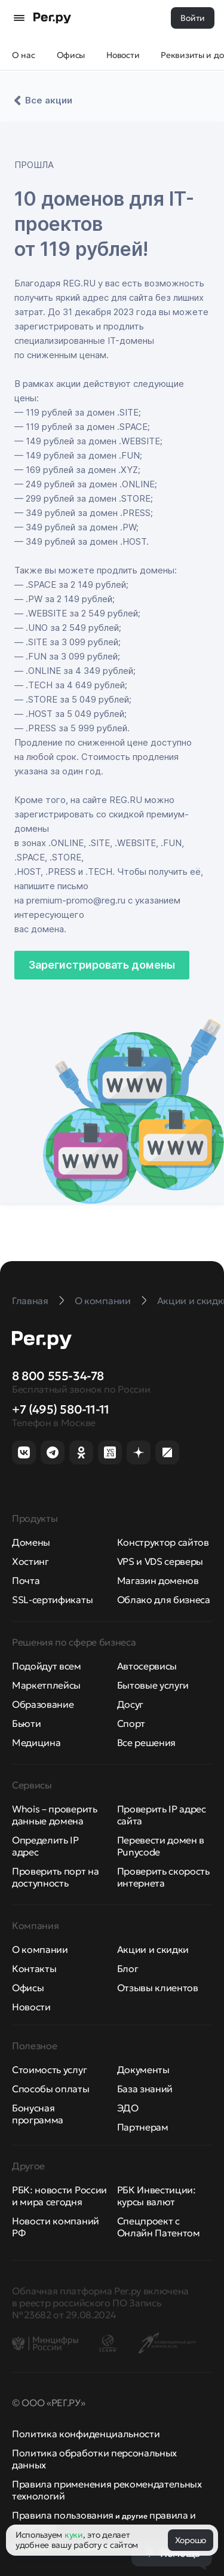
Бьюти (26, 1723)
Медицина (36, 1742)
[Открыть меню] (19, 18)
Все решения (146, 1742)
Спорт (131, 1723)
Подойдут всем (46, 1666)
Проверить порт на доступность (55, 1877)
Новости (31, 2007)
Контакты (34, 1968)
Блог (128, 1968)
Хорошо (190, 2540)
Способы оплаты (51, 2089)
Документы (143, 2070)
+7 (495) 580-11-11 (60, 1409)
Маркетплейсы (46, 1685)
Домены (31, 1542)
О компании (40, 1949)
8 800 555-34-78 (58, 1376)
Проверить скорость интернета (163, 1877)
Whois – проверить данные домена (54, 1815)
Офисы (28, 1988)
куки (74, 2534)
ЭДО (128, 2108)
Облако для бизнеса (163, 1600)
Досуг (130, 1704)
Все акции (41, 100)
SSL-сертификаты (52, 1600)
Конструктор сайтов (163, 1542)
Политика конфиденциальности (85, 2434)
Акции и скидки (153, 1949)
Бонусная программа (37, 2114)
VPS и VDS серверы (160, 1561)
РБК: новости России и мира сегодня (59, 2196)
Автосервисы (147, 1666)
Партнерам (142, 2127)
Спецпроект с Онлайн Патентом (158, 2227)
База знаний (145, 2089)
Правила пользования (62, 2515)
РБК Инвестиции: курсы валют (156, 2196)
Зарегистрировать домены (102, 965)
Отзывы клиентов (157, 1988)
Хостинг (30, 1561)
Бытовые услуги (153, 1685)
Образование (42, 1704)
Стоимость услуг (49, 2070)
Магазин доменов (158, 1580)
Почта (25, 1580)
